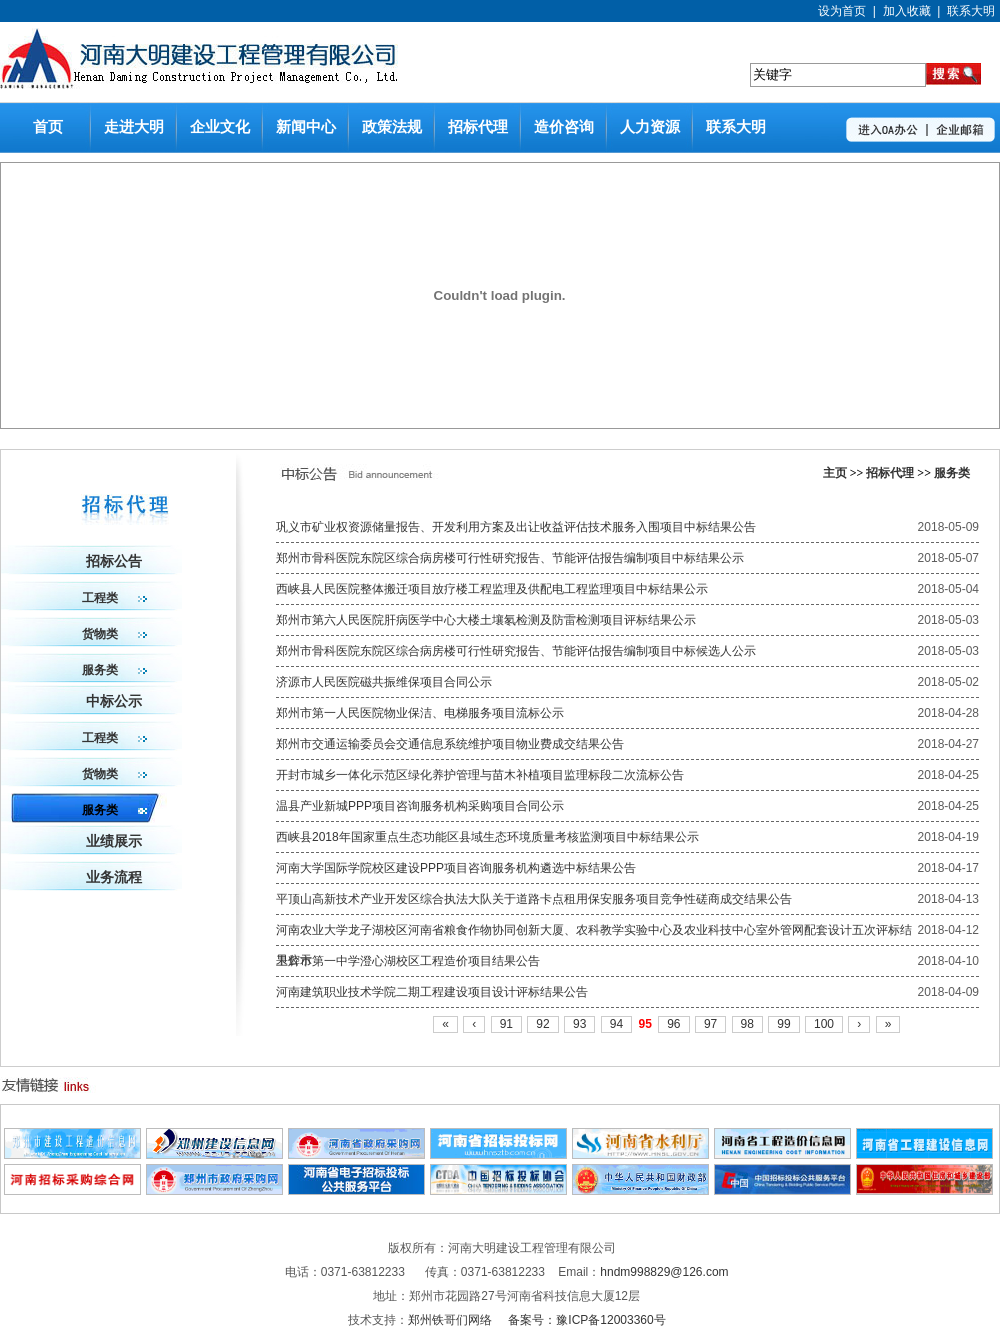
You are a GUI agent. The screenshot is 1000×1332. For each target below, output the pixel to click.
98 (747, 1024)
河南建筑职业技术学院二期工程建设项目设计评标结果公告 (432, 992)
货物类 (114, 634)
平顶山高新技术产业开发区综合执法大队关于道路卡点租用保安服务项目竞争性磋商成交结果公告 (534, 899)
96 (673, 1024)
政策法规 (392, 127)
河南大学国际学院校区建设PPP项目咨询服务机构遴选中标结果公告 (456, 868)
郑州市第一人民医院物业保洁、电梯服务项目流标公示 (420, 713)
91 (506, 1024)
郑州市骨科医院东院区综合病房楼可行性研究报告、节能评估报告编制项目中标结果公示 (510, 558)
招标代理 (478, 127)
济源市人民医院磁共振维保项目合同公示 (384, 682)
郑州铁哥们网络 (451, 1320)
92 (542, 1024)
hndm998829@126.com (664, 1272)
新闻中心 (306, 127)
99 (783, 1024)
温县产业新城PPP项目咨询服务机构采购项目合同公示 (420, 806)
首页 (48, 127)
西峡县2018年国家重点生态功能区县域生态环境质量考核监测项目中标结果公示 (487, 837)
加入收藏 (907, 11)
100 (824, 1024)
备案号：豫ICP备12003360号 (586, 1320)
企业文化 (220, 127)
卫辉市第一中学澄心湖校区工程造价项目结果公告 (408, 961)
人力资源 (650, 127)
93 (579, 1024)
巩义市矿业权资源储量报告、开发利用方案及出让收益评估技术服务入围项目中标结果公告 (516, 527)
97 (710, 1024)
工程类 (114, 598)
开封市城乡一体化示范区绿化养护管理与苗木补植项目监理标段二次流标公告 (480, 775)
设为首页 (842, 11)
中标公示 (114, 701)
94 (616, 1024)
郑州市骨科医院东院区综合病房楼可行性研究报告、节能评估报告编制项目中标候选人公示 (516, 651)
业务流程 (114, 877)
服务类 (952, 473)
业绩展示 (114, 841)
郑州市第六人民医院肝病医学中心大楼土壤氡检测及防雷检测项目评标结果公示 (486, 620)
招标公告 (114, 561)
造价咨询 (564, 127)
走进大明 (134, 127)
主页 (835, 473)
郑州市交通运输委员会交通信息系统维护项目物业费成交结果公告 (450, 744)
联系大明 (971, 11)
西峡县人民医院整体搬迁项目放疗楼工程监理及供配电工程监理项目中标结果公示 (492, 589)
